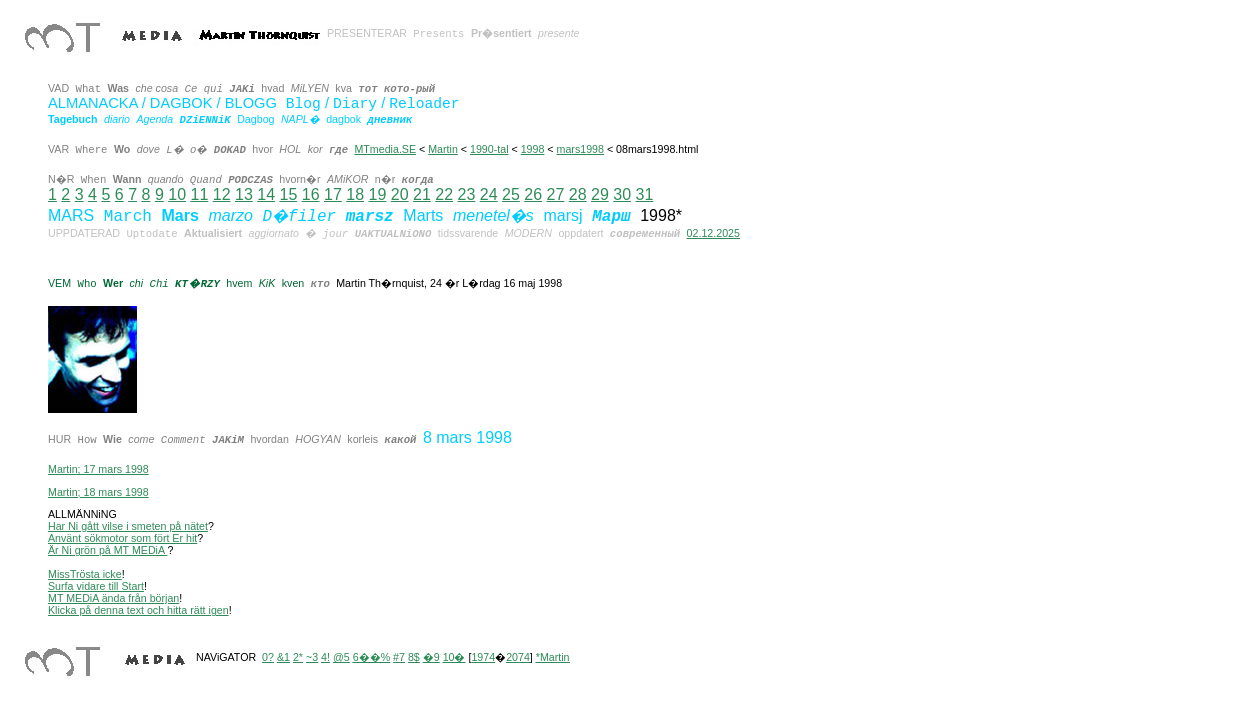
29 (600, 194)
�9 (431, 657)
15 (288, 194)
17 (333, 194)
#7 (399, 657)
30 (622, 194)
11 (199, 194)
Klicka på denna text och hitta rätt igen (138, 610)
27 (555, 194)
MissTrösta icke (85, 574)
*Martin (553, 657)
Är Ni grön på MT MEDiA (107, 550)
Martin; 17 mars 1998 (98, 469)
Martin (443, 149)
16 (311, 194)
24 (489, 194)
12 (222, 194)
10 (177, 194)
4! (325, 657)
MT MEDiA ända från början (113, 598)
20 (400, 194)
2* (298, 657)
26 (533, 194)
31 (644, 194)
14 (266, 194)
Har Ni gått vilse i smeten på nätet (128, 526)
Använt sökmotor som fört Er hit (122, 538)
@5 (341, 657)
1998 (533, 149)
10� (454, 657)
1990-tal (489, 149)
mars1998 (580, 149)
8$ (414, 657)
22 (444, 194)
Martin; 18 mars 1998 (98, 492)
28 (578, 194)
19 (377, 194)
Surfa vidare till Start (96, 586)
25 (511, 194)
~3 (312, 657)
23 (466, 194)
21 (422, 194)
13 (244, 194)
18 (355, 194)
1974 (483, 657)
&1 (283, 657)
